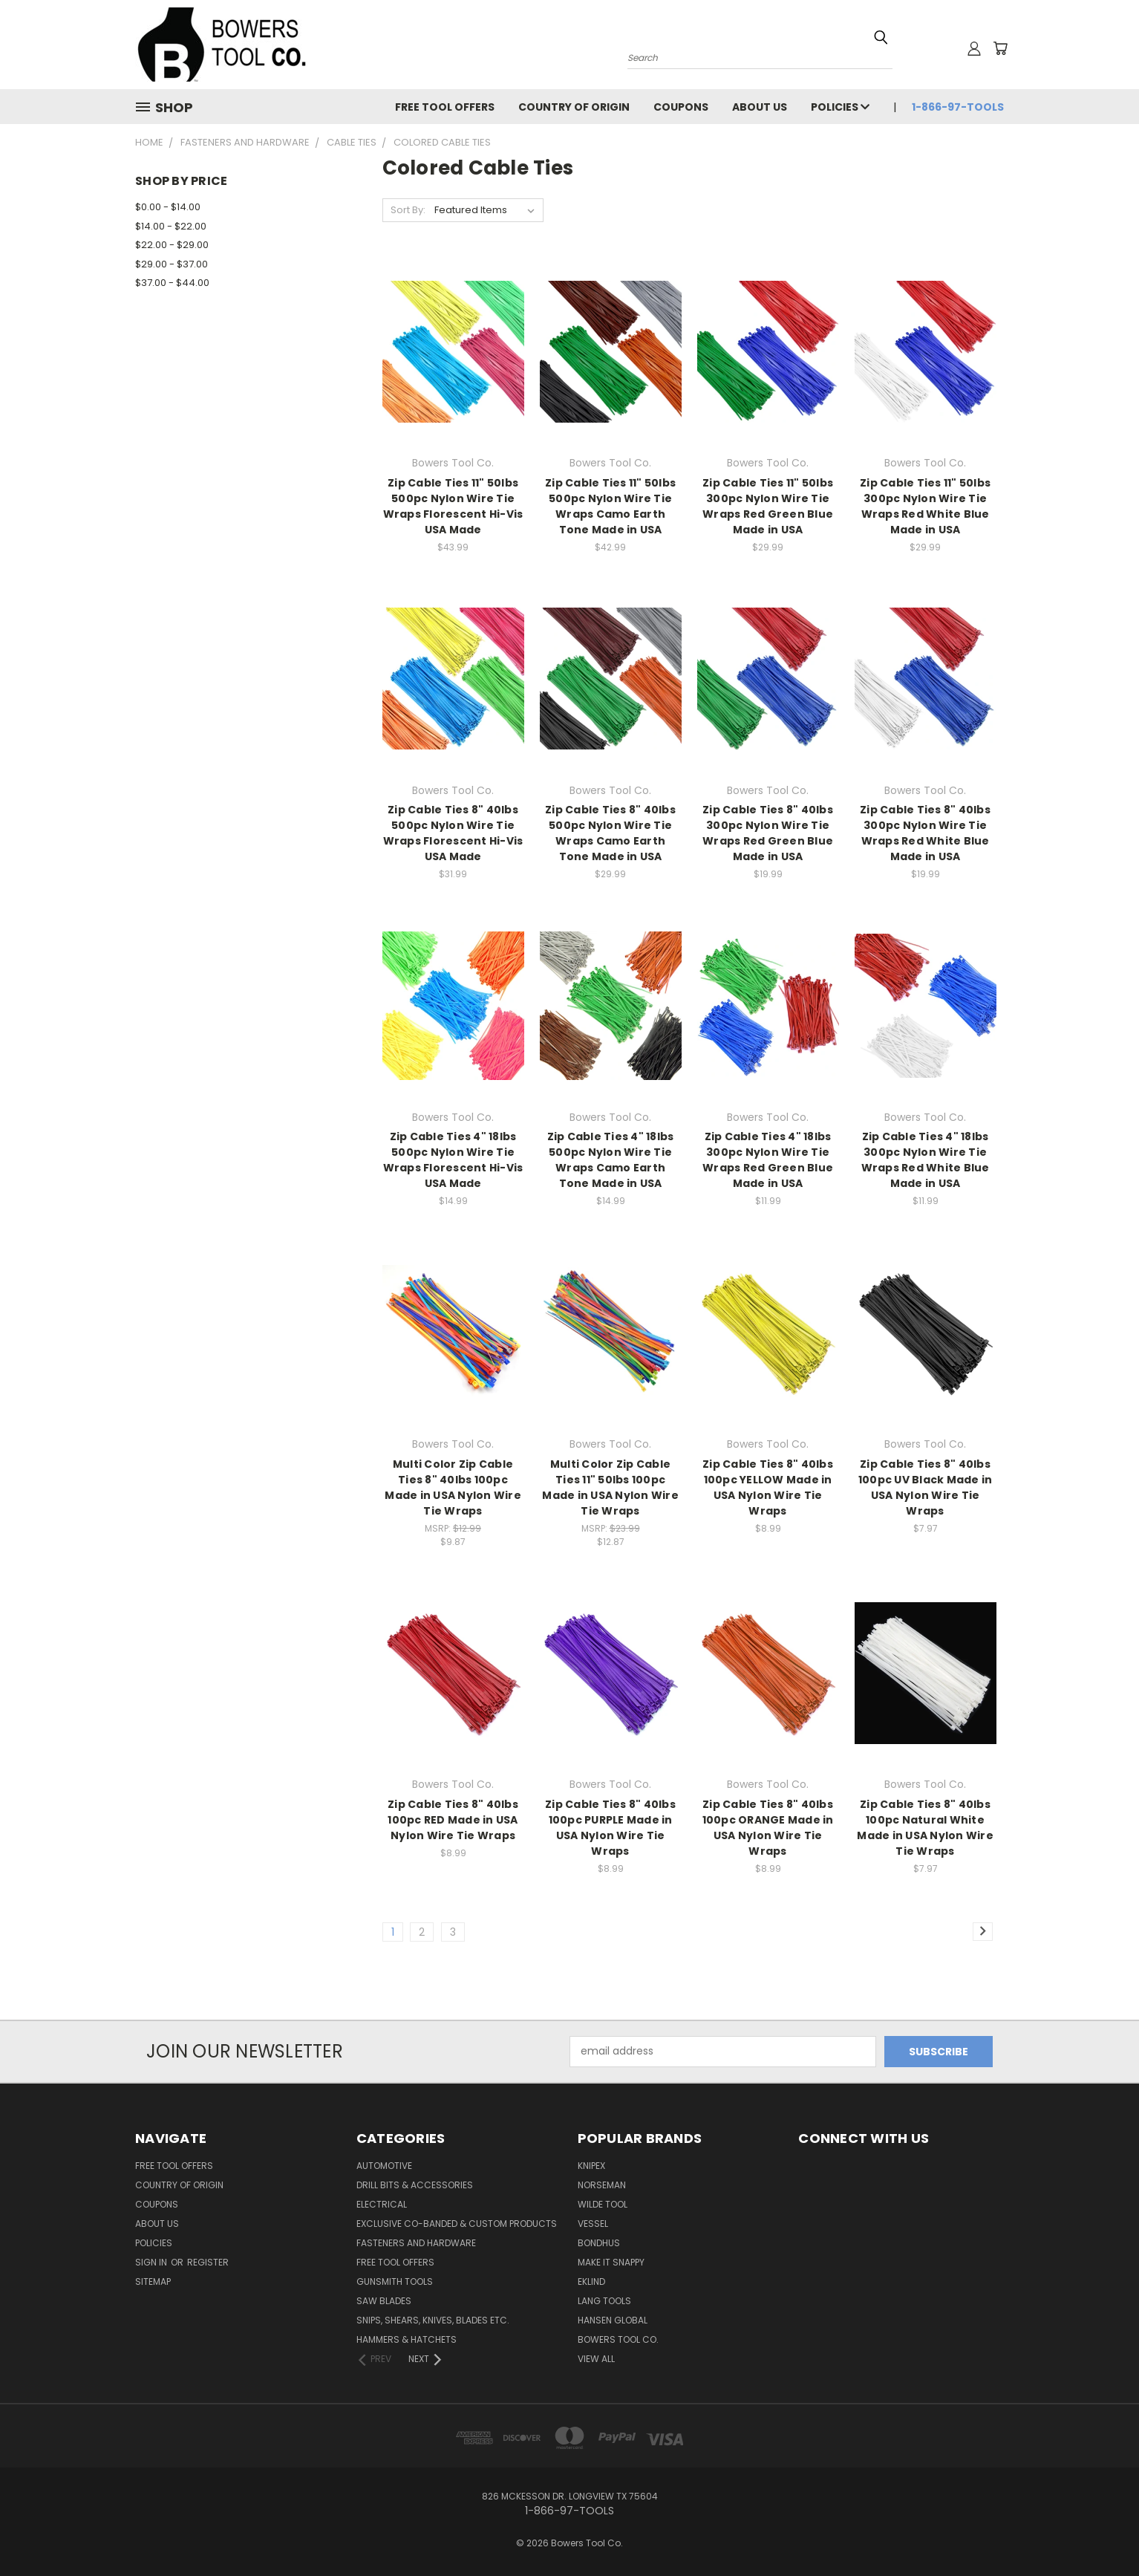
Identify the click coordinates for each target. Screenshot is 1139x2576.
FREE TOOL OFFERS (445, 107)
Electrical (381, 2204)
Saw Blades (383, 2300)
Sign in (152, 2262)
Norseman (602, 2185)
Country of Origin (574, 107)
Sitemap (153, 2281)
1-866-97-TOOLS (958, 107)
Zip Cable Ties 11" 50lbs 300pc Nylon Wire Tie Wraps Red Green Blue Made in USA (767, 506)
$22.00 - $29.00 (172, 245)
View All (596, 2358)
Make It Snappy (611, 2262)
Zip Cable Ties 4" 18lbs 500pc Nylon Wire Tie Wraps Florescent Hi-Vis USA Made (453, 1160)
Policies (840, 107)
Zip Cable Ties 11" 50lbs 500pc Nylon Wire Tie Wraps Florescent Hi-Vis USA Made (453, 506)
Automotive (384, 2165)
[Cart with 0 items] (1000, 48)
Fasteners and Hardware (416, 2243)
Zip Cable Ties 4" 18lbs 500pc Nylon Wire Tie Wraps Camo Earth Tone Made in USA (610, 1160)
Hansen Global (612, 2320)
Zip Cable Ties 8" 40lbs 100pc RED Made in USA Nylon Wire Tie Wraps (453, 1820)
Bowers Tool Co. (618, 2339)
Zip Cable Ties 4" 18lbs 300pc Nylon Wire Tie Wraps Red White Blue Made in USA (925, 1160)
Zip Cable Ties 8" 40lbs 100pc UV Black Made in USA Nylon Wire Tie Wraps (925, 1487)
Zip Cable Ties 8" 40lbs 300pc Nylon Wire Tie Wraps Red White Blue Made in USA (925, 833)
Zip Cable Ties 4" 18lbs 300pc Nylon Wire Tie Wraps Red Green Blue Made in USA (767, 1160)
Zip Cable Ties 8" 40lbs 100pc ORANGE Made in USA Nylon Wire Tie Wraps (768, 1827)
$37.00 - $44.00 (172, 283)
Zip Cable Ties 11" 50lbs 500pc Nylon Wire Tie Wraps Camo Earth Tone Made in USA (610, 506)
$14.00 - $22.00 (170, 226)
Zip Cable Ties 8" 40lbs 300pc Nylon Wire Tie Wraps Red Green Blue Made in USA (767, 833)
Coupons (680, 107)
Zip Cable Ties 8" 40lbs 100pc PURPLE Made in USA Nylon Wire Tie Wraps (610, 1827)
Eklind (591, 2281)
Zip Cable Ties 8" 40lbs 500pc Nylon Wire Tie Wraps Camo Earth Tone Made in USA (610, 833)
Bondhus (599, 2243)
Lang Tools (604, 2300)
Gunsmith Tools (394, 2281)
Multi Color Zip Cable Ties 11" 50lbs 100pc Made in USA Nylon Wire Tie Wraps (610, 1487)
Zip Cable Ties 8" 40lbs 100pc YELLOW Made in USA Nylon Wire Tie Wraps (767, 1487)
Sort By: (408, 210)
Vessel (593, 2223)
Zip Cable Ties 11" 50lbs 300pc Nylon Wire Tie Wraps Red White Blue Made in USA (925, 506)
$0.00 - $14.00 (167, 207)
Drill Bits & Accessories (414, 2185)
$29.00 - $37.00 (171, 264)
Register (208, 2262)
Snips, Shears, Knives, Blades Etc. (432, 2320)
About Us (759, 107)
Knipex (591, 2165)
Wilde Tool (602, 2204)
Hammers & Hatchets (406, 2339)
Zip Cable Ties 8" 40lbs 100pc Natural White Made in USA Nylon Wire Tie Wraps (925, 1827)
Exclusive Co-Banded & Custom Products (456, 2223)
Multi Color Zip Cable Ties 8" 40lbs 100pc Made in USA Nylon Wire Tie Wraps (453, 1487)
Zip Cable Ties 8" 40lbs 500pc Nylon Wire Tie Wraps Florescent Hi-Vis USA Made (453, 833)
